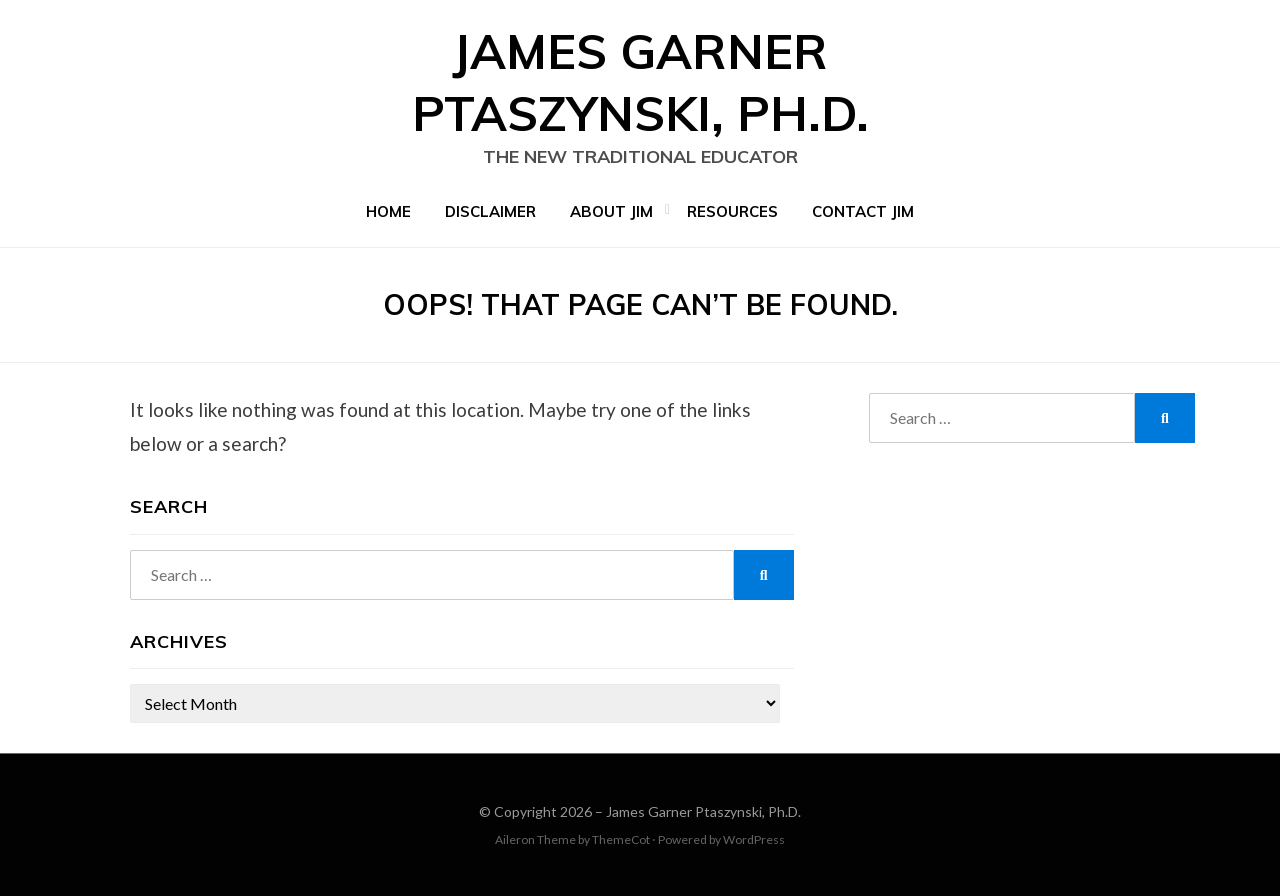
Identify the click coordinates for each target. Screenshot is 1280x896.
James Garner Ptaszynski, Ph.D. (703, 811)
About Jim (611, 211)
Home (388, 211)
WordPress (754, 839)
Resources (732, 211)
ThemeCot (621, 839)
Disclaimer (490, 211)
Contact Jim (863, 211)
